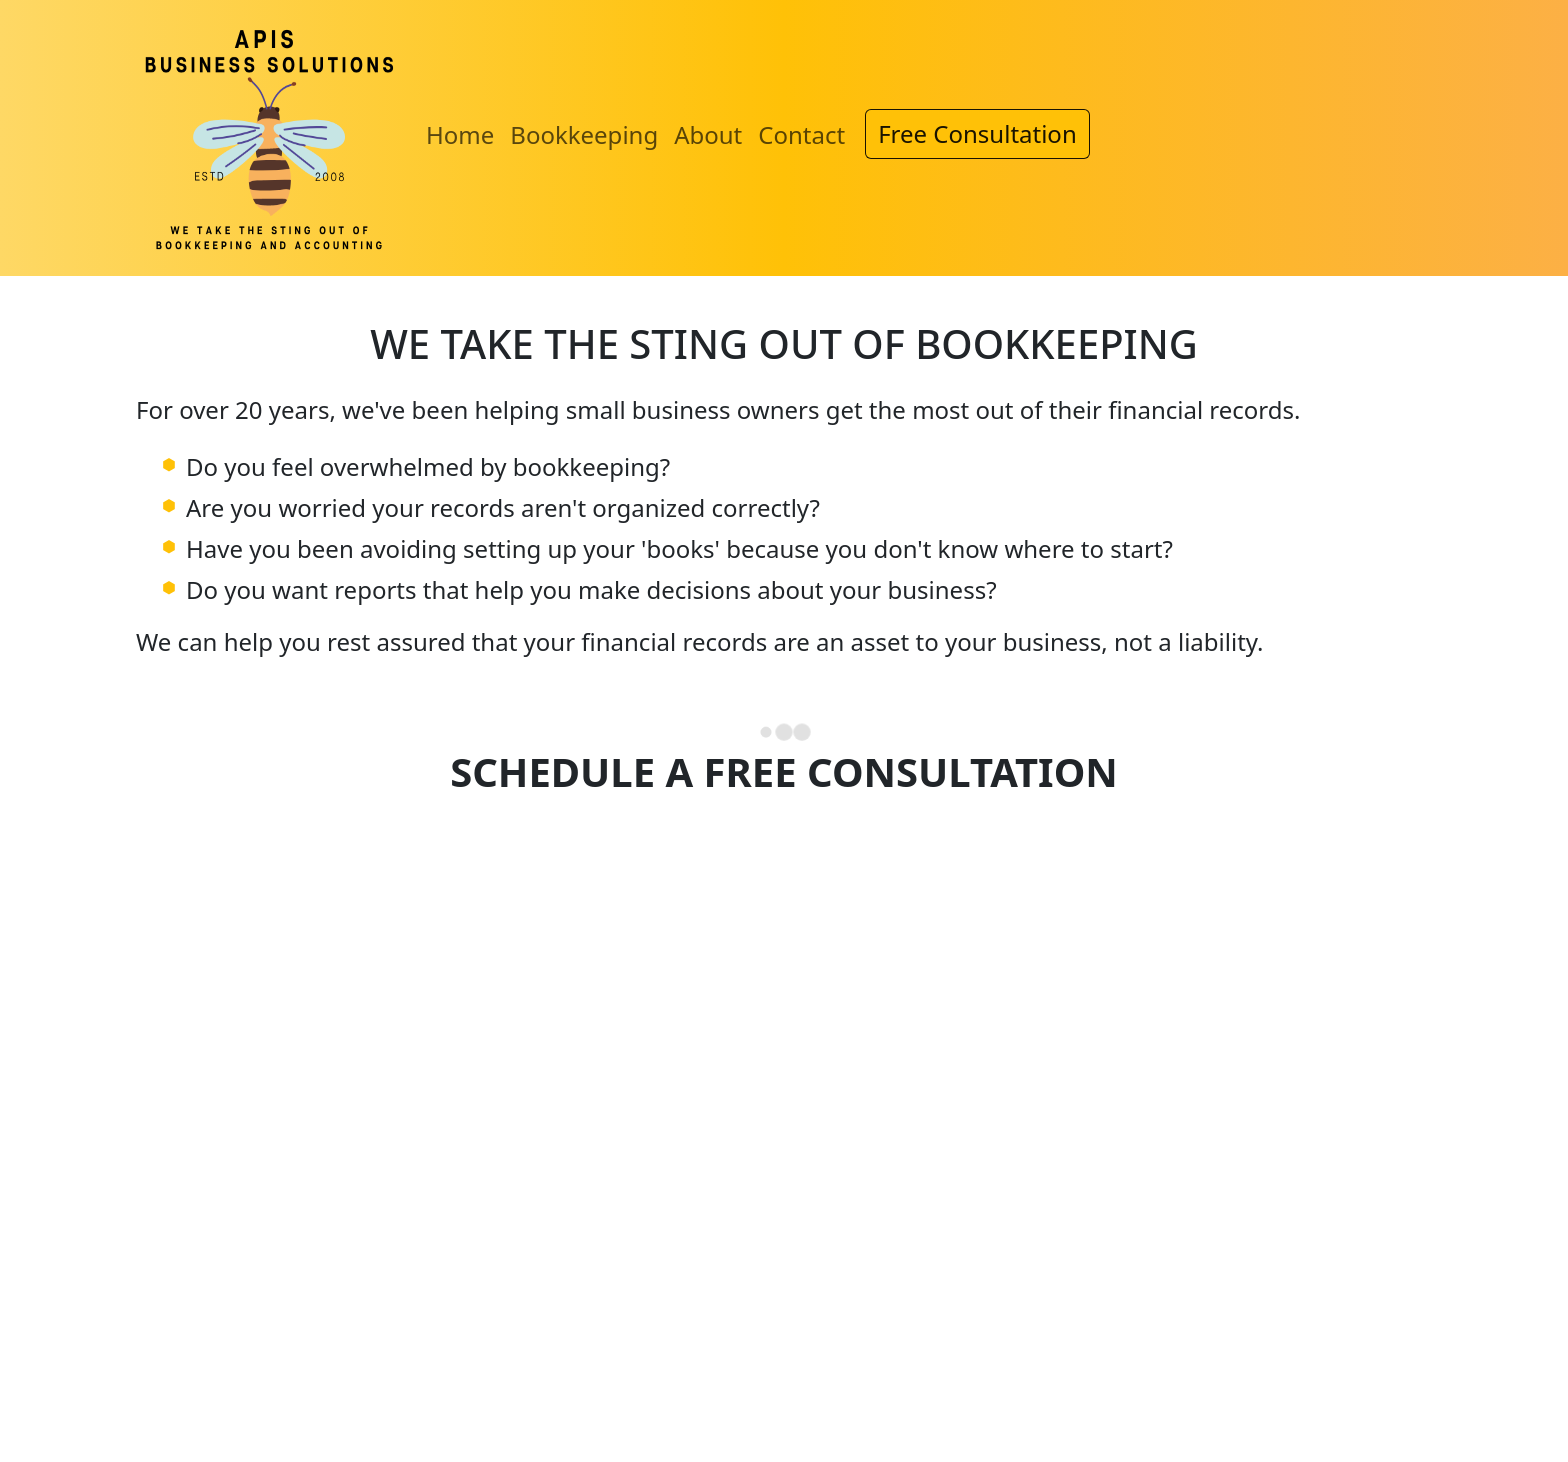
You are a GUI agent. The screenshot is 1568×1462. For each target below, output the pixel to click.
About (708, 134)
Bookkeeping (584, 134)
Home (460, 134)
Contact (801, 134)
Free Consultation (977, 133)
